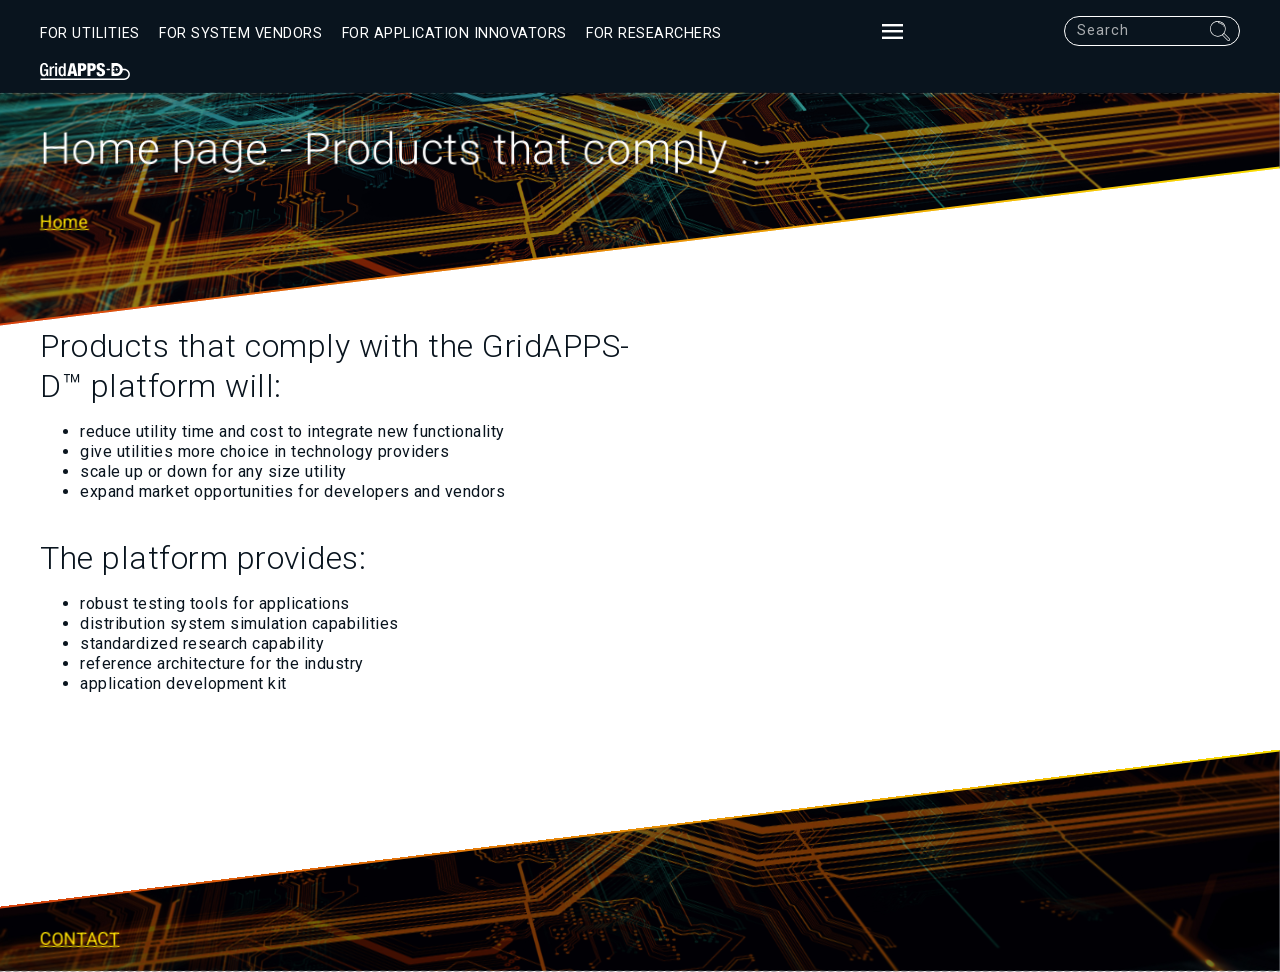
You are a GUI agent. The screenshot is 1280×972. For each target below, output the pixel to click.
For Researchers (654, 33)
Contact (80, 940)
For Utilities (90, 33)
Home (64, 221)
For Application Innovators (454, 33)
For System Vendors (240, 33)
